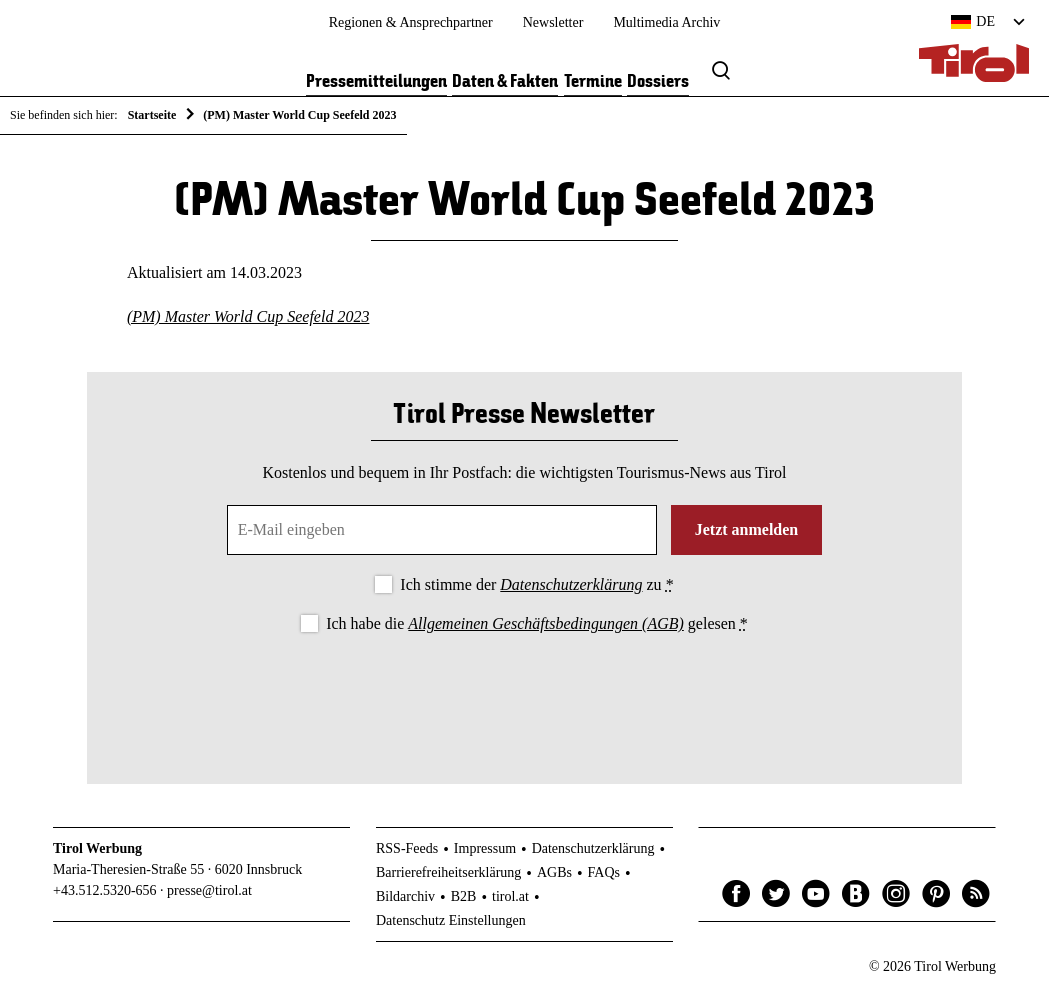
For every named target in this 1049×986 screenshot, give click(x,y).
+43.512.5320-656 (105, 890)
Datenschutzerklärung (571, 584)
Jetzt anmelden (747, 529)
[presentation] (524, 692)
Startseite (152, 115)
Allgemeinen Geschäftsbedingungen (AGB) (545, 623)
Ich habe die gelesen (537, 623)
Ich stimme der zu (536, 584)
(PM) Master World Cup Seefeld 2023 (248, 316)
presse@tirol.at (209, 890)
